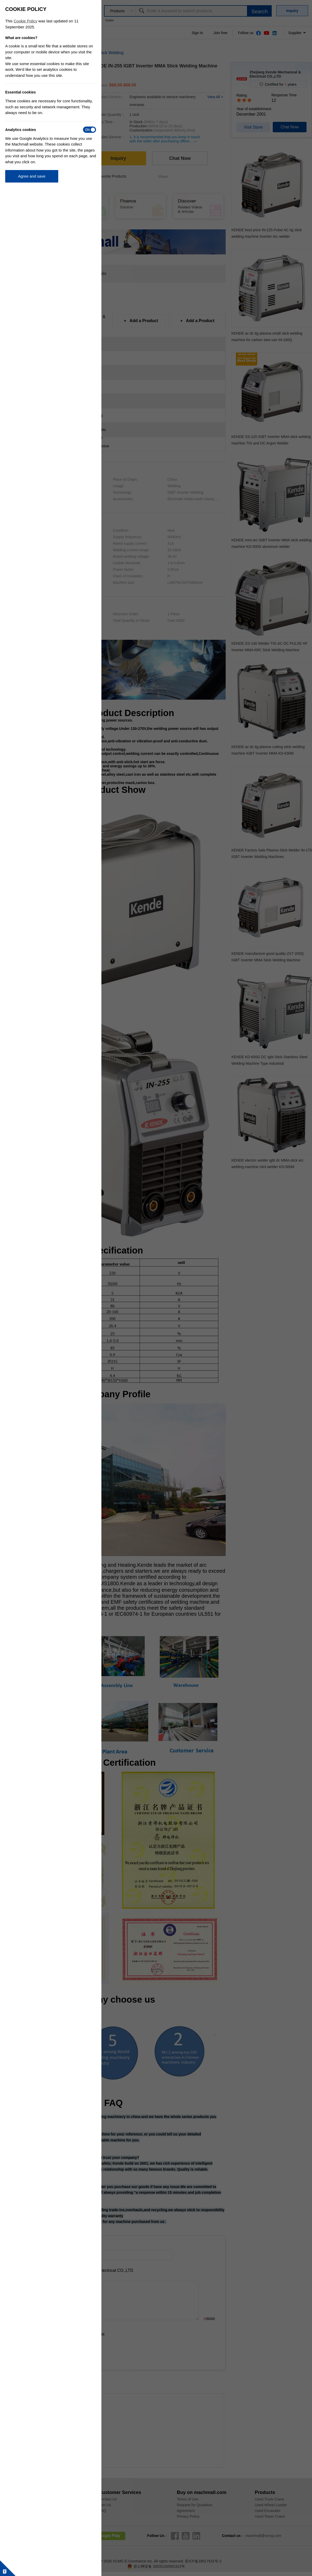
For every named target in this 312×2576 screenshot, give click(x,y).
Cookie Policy (25, 21)
